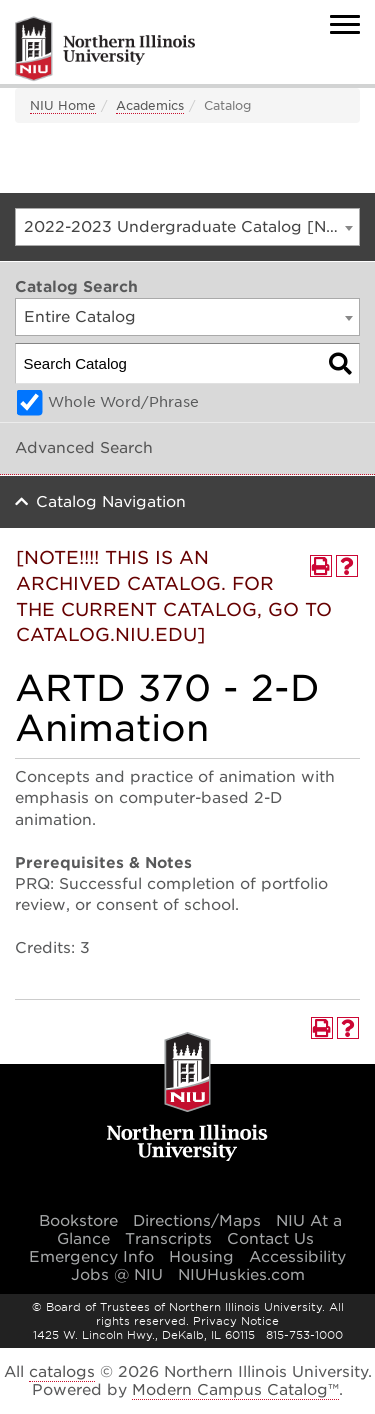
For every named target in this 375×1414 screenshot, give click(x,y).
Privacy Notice (236, 1321)
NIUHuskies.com (241, 1275)
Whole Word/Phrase (123, 402)
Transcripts (168, 1239)
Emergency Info (91, 1257)
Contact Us (270, 1239)
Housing (201, 1257)
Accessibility (297, 1257)
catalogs (62, 1372)
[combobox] (187, 227)
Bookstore (78, 1221)
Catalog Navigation (111, 502)
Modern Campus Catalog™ (235, 1390)
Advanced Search (84, 448)
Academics (150, 105)
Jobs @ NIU (117, 1275)
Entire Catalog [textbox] (80, 317)
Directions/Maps (197, 1221)
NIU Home (63, 105)
